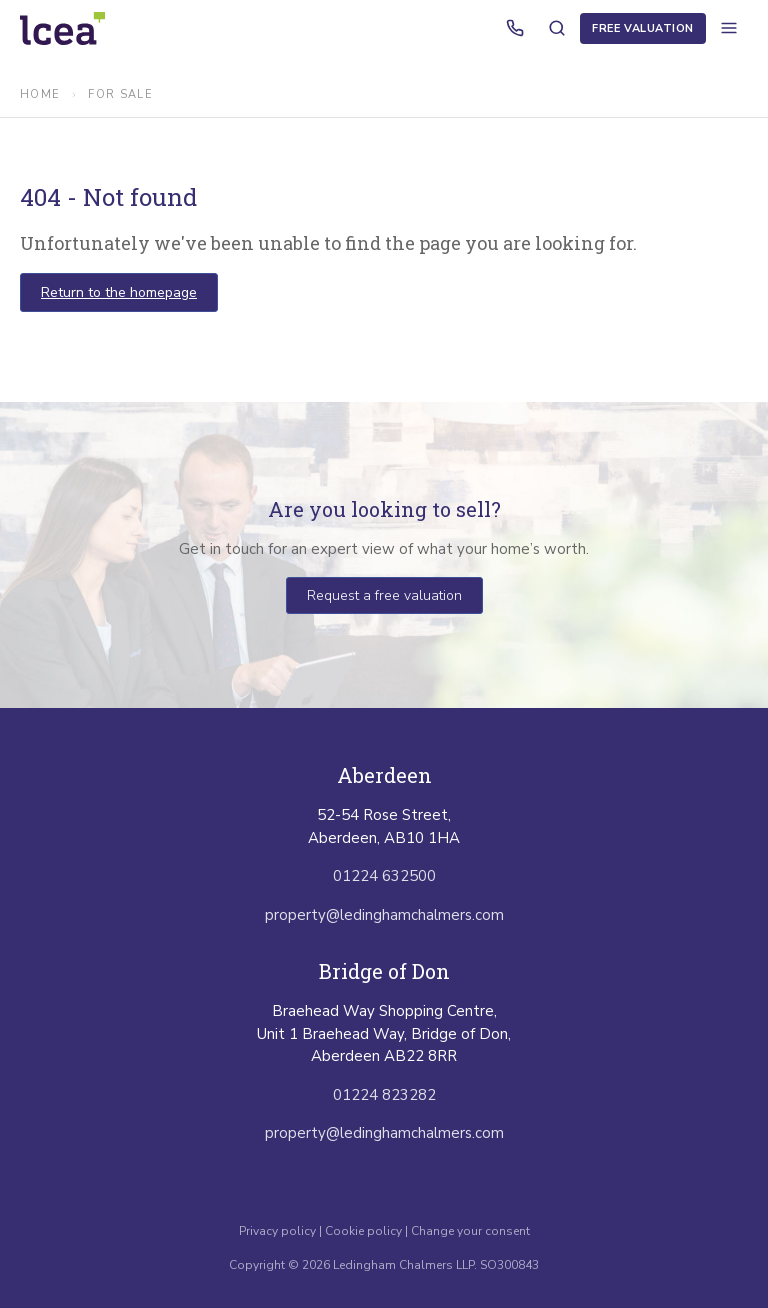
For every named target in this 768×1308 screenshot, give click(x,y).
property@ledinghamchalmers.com (384, 915)
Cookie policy (363, 1231)
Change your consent (470, 1231)
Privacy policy (279, 1231)
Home (40, 94)
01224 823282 (384, 1095)
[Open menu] (729, 28)
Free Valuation (643, 28)
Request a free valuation (384, 595)
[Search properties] (557, 28)
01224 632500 (384, 876)
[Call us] (515, 28)
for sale (120, 94)
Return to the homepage (119, 292)
